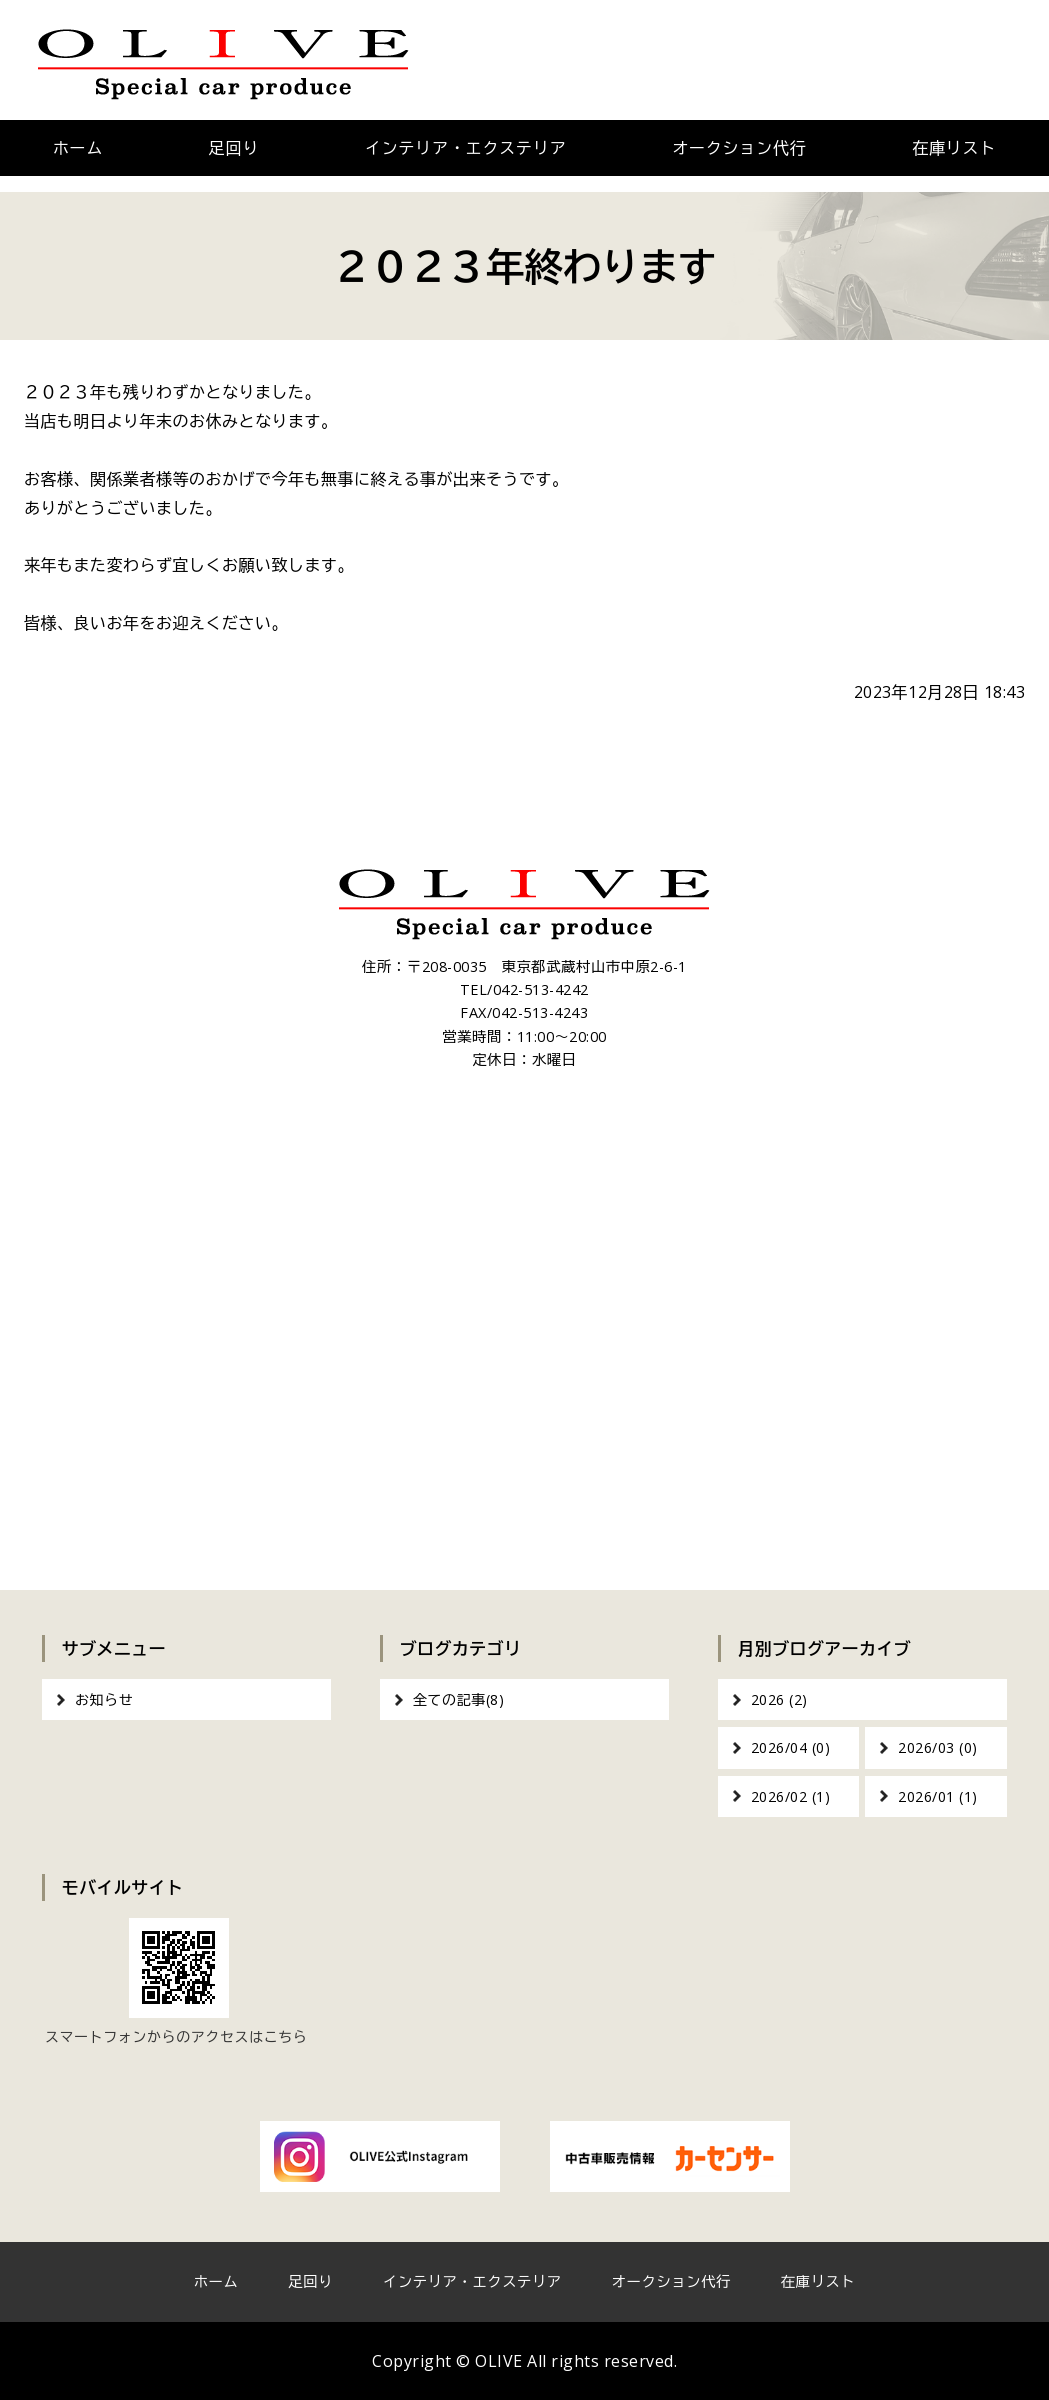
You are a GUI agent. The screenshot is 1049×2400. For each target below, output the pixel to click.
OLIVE (499, 2361)
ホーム (78, 148)
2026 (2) (779, 1699)
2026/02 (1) (791, 1796)
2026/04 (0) (791, 1747)
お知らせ (104, 1699)
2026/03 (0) (938, 1747)
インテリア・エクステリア (466, 148)
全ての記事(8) (458, 1699)
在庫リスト (818, 2281)
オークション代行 (739, 148)
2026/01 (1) (938, 1796)
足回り (234, 148)
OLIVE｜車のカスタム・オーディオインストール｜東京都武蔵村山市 (223, 60)
